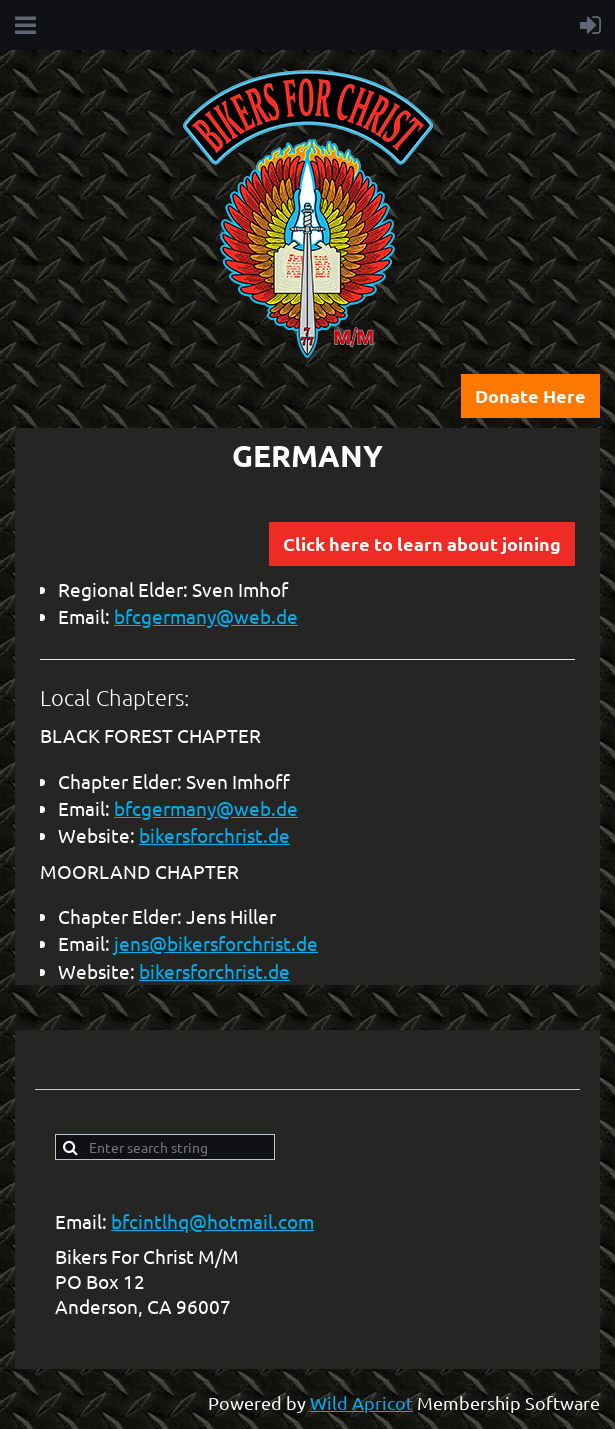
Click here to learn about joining (422, 543)
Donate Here (530, 395)
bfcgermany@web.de (206, 616)
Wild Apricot (361, 1402)
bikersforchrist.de (214, 835)
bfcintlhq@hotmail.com (212, 1221)
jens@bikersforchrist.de (216, 943)
